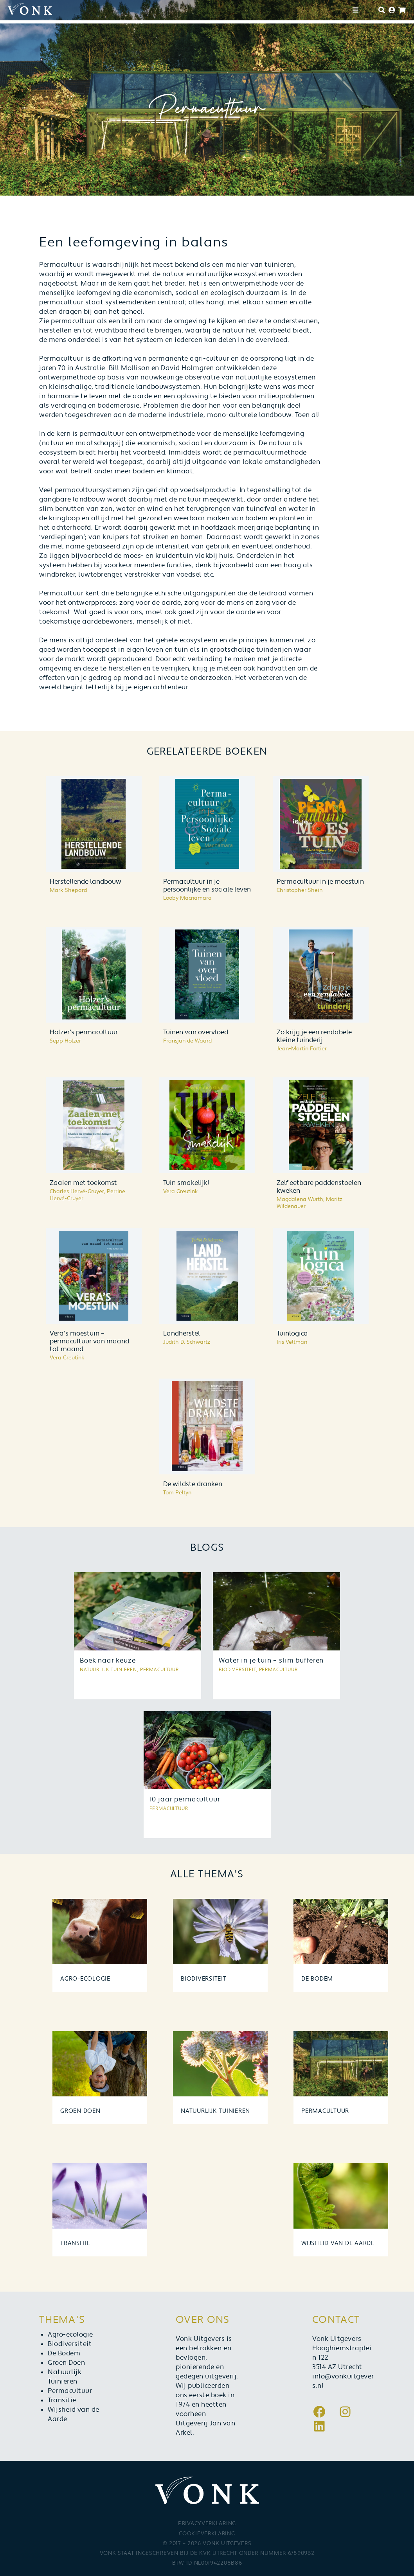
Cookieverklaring (207, 2533)
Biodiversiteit (70, 2344)
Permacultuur (70, 2391)
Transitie (62, 2400)
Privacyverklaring (207, 2523)
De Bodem (64, 2353)
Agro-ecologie (70, 2334)
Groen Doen (66, 2362)
